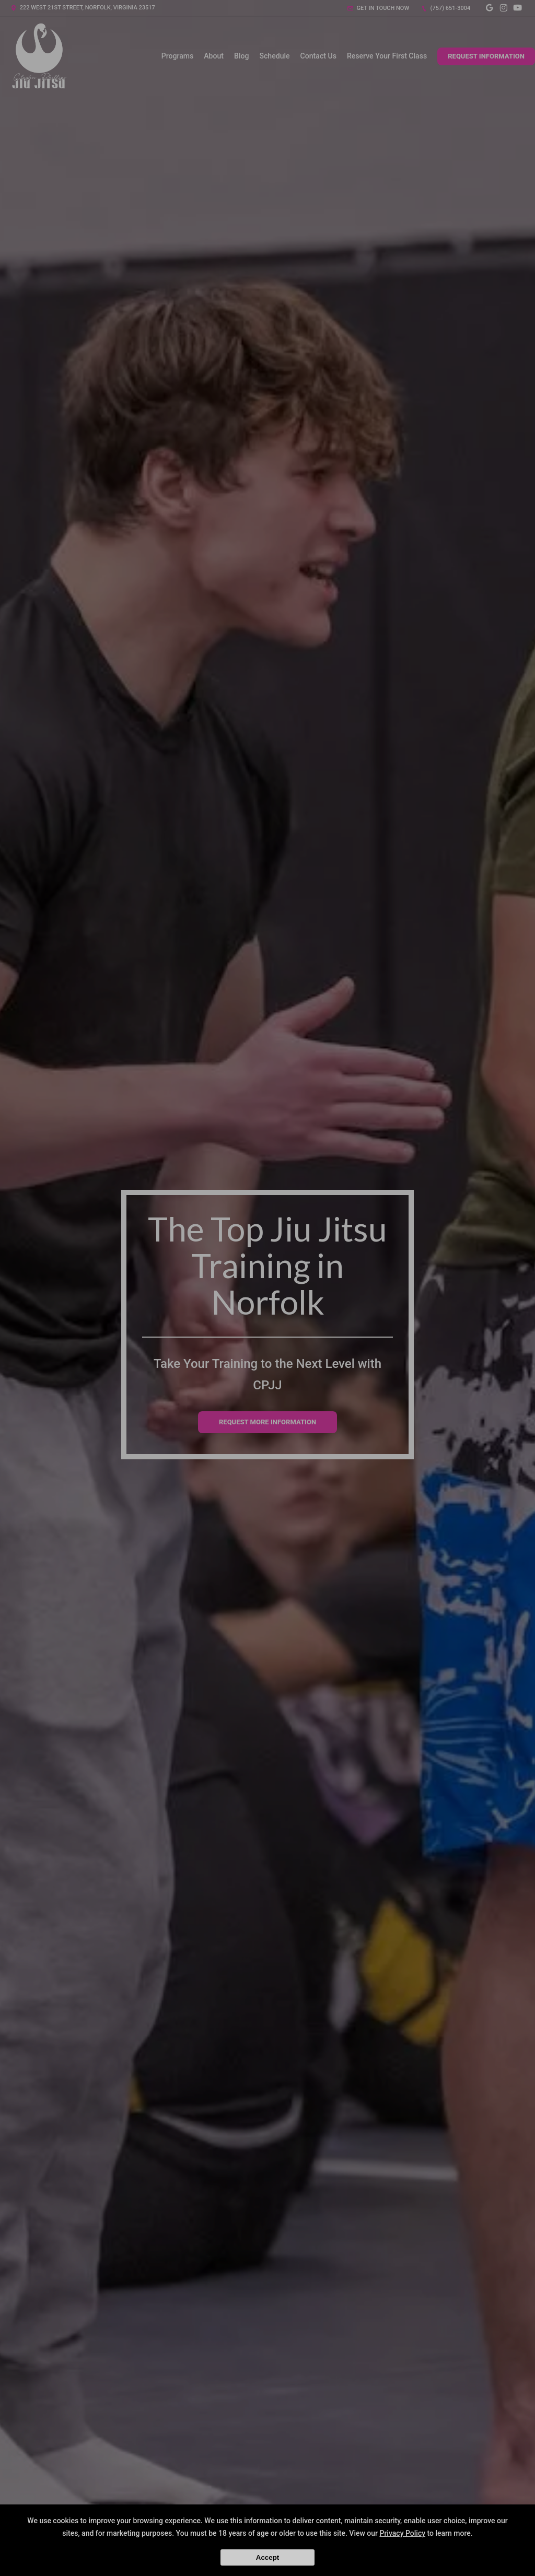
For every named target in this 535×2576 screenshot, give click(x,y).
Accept (267, 2557)
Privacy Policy (402, 2533)
